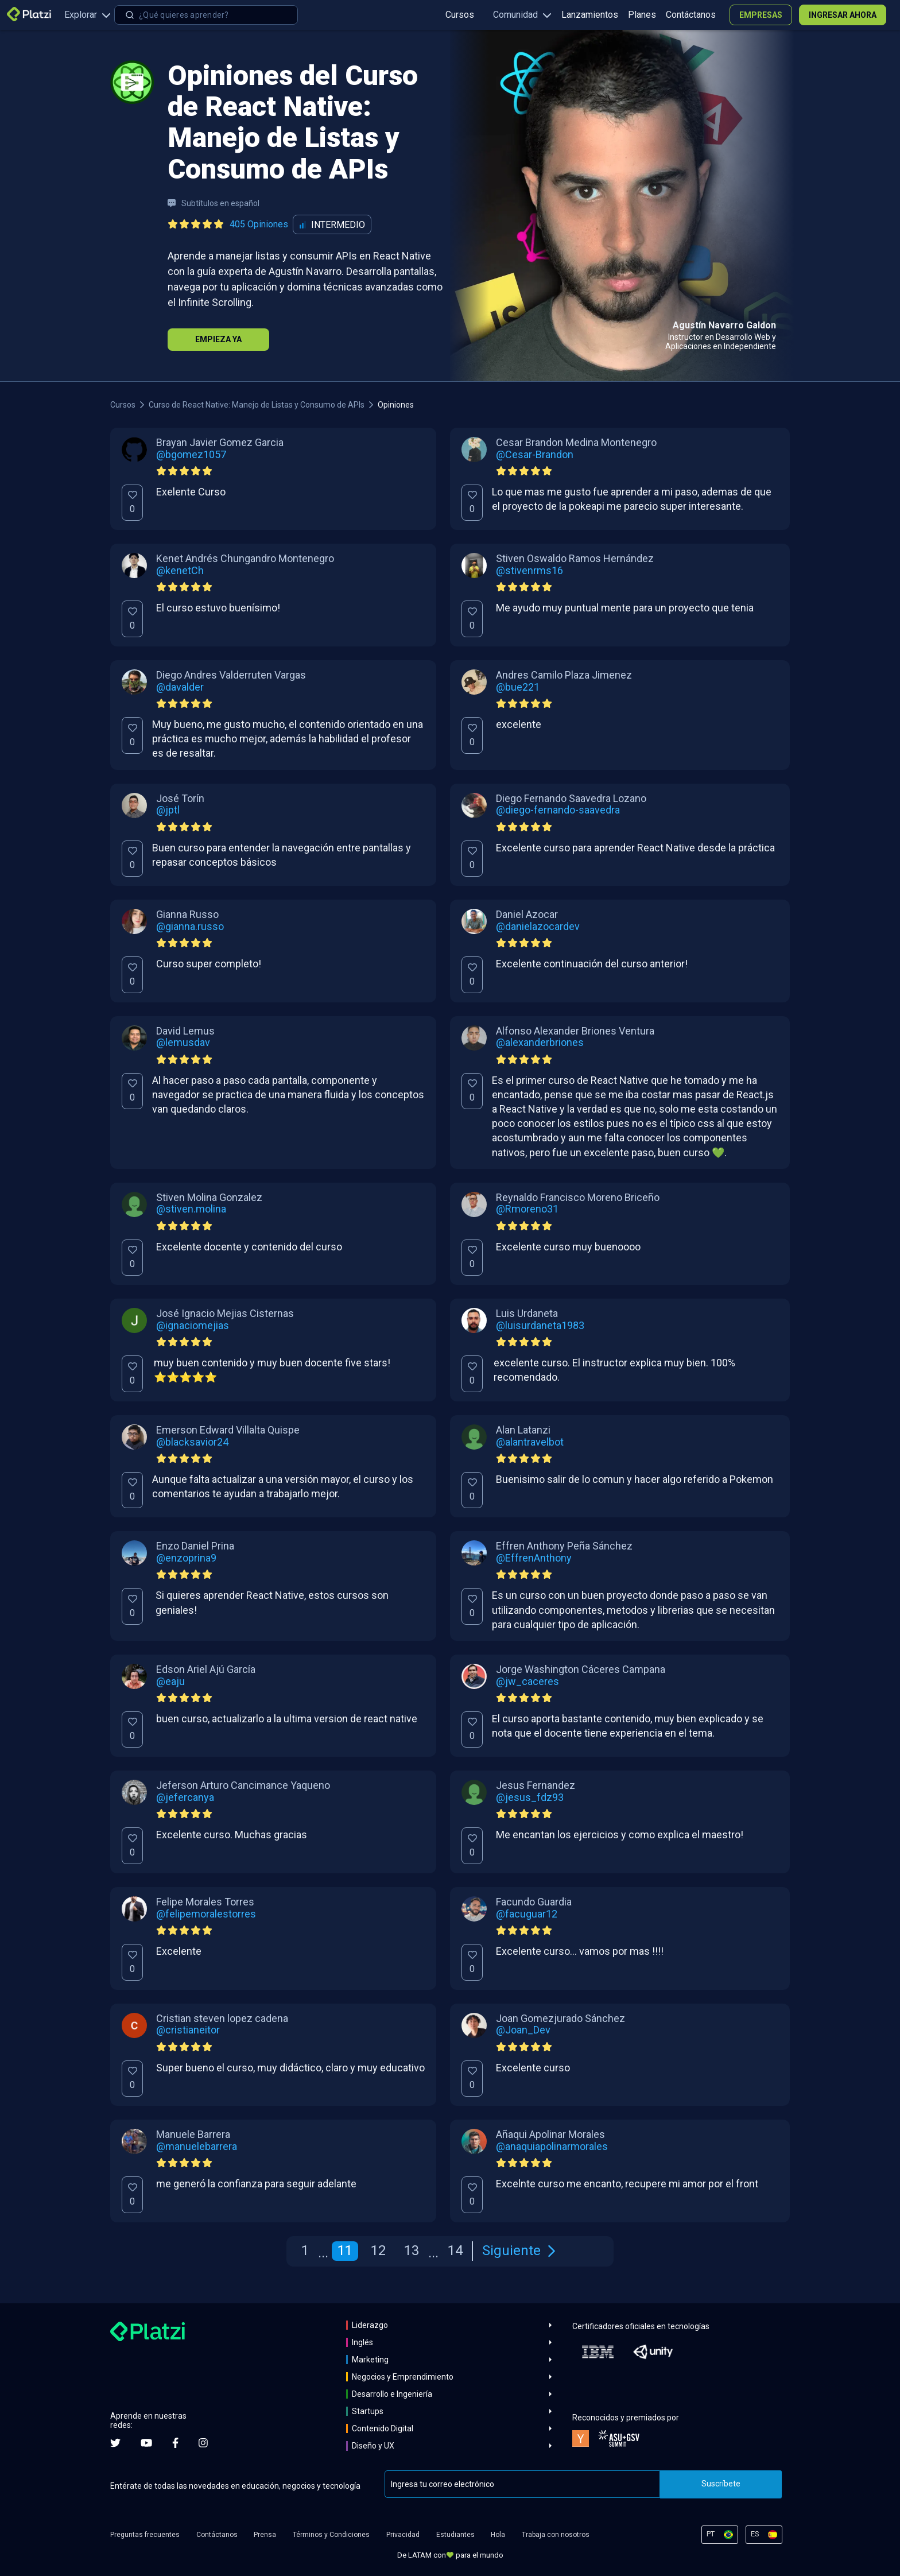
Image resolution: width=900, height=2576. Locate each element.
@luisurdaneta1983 (540, 1325)
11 (345, 2250)
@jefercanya (185, 1797)
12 (378, 2250)
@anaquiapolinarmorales (552, 2146)
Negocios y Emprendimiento (402, 2376)
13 (411, 2250)
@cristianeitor (188, 2030)
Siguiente (518, 2250)
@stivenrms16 (529, 570)
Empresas (760, 15)
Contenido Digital (382, 2428)
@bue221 (518, 687)
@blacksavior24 (192, 1442)
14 (455, 2250)
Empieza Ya (218, 339)
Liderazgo (370, 2325)
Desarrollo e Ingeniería (392, 2394)
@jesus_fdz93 (530, 1797)
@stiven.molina (191, 1209)
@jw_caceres (527, 1681)
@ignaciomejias (192, 1325)
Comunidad (522, 14)
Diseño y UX (373, 2445)
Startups (367, 2411)
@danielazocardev (538, 926)
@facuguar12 (526, 1914)
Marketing (370, 2359)
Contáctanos (691, 14)
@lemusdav (183, 1042)
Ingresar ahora (842, 15)
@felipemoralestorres (206, 1914)
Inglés (362, 2342)
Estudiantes (455, 2535)
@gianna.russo (190, 926)
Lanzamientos (589, 14)
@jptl (168, 810)
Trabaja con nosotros (555, 2535)
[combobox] (206, 15)
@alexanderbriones (540, 1042)
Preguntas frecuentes (145, 2535)
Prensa (265, 2535)
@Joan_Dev (523, 2030)
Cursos (459, 14)
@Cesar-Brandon (534, 454)
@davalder (180, 687)
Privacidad (403, 2535)
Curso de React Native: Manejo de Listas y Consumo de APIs (256, 404)
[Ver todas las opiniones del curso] (230, 224)
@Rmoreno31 (527, 1209)
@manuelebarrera (196, 2146)
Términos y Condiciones (331, 2535)
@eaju (170, 1681)
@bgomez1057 (191, 454)
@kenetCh (180, 570)
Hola (498, 2535)
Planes (642, 14)
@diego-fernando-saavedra (558, 810)
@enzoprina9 (186, 1558)
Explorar (87, 14)
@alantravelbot (530, 1442)
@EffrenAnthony (534, 1558)
